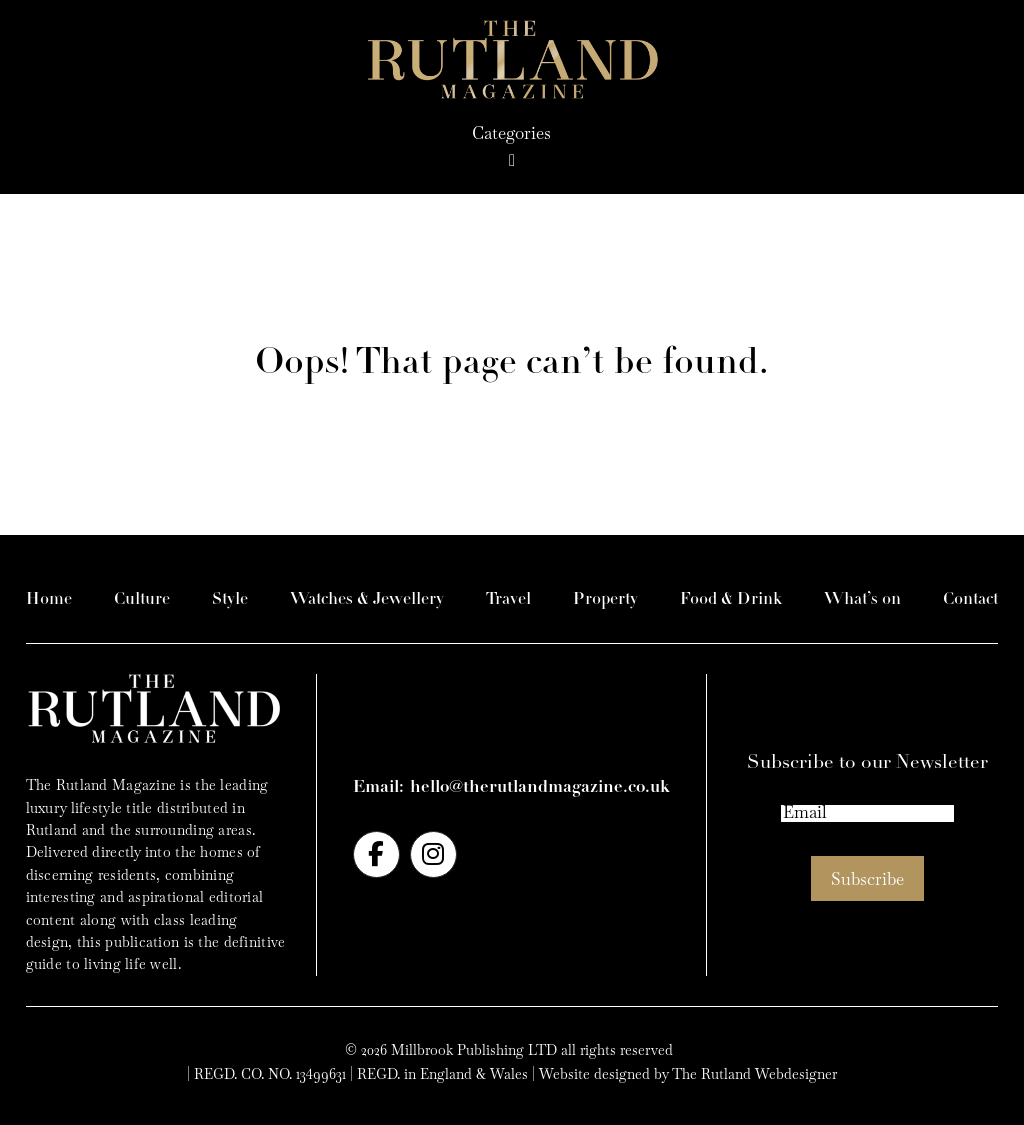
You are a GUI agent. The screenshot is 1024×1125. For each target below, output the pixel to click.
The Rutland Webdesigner (754, 1074)
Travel (508, 599)
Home (49, 599)
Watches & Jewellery (367, 599)
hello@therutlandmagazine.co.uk (540, 787)
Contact (970, 599)
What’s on (862, 599)
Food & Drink (731, 599)
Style (230, 599)
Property (605, 599)
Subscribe (867, 879)
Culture (142, 599)
